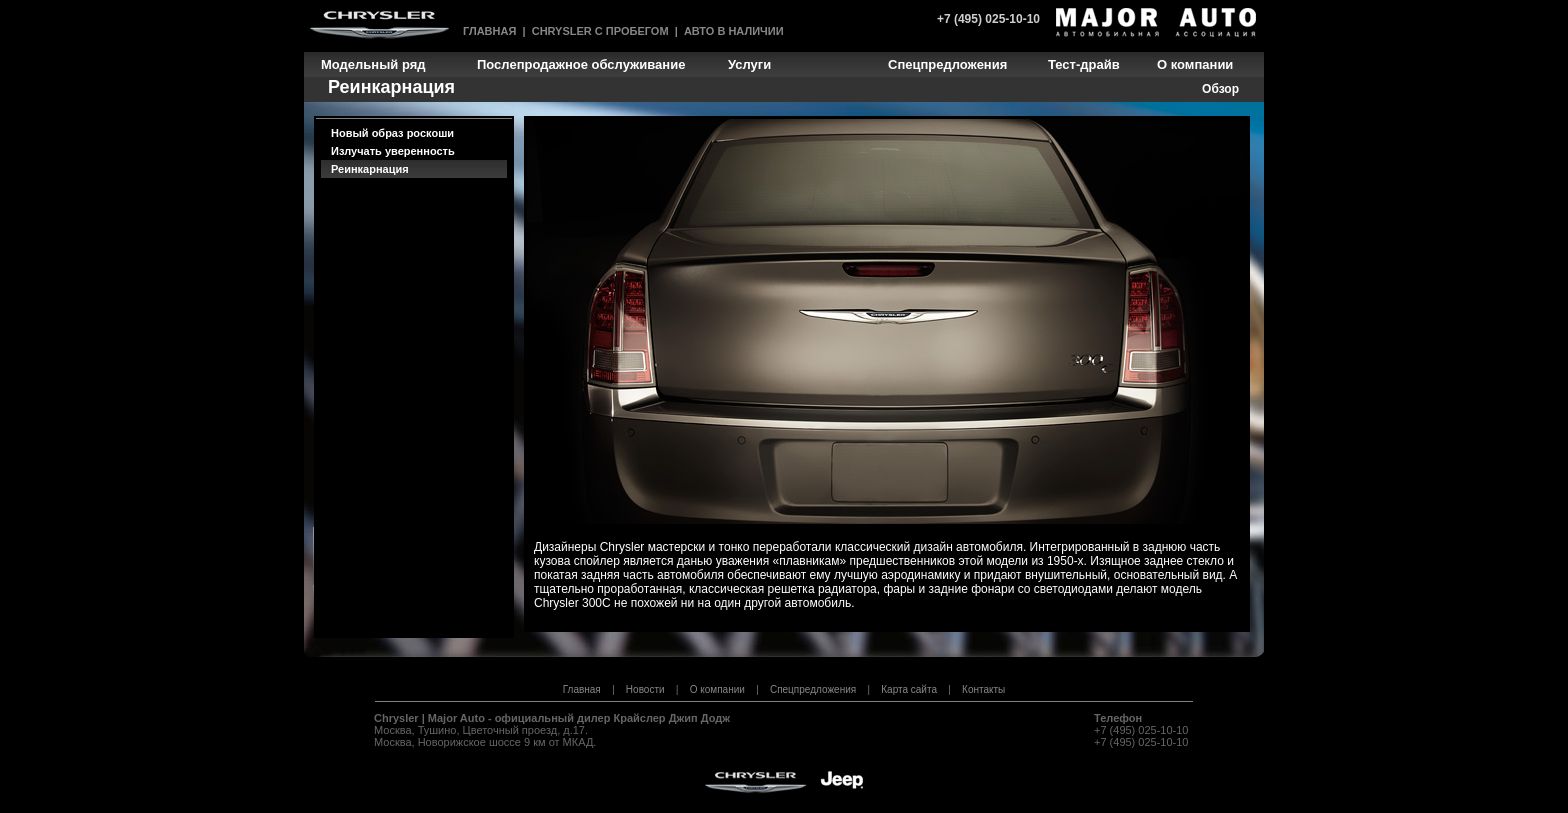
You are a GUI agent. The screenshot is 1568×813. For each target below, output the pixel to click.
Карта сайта (909, 689)
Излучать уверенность (393, 151)
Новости (645, 689)
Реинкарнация (370, 169)
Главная (489, 31)
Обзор (1220, 89)
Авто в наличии (734, 31)
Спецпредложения (813, 689)
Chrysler (396, 718)
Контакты (983, 689)
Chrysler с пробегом (600, 31)
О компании (717, 689)
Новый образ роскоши (392, 133)
